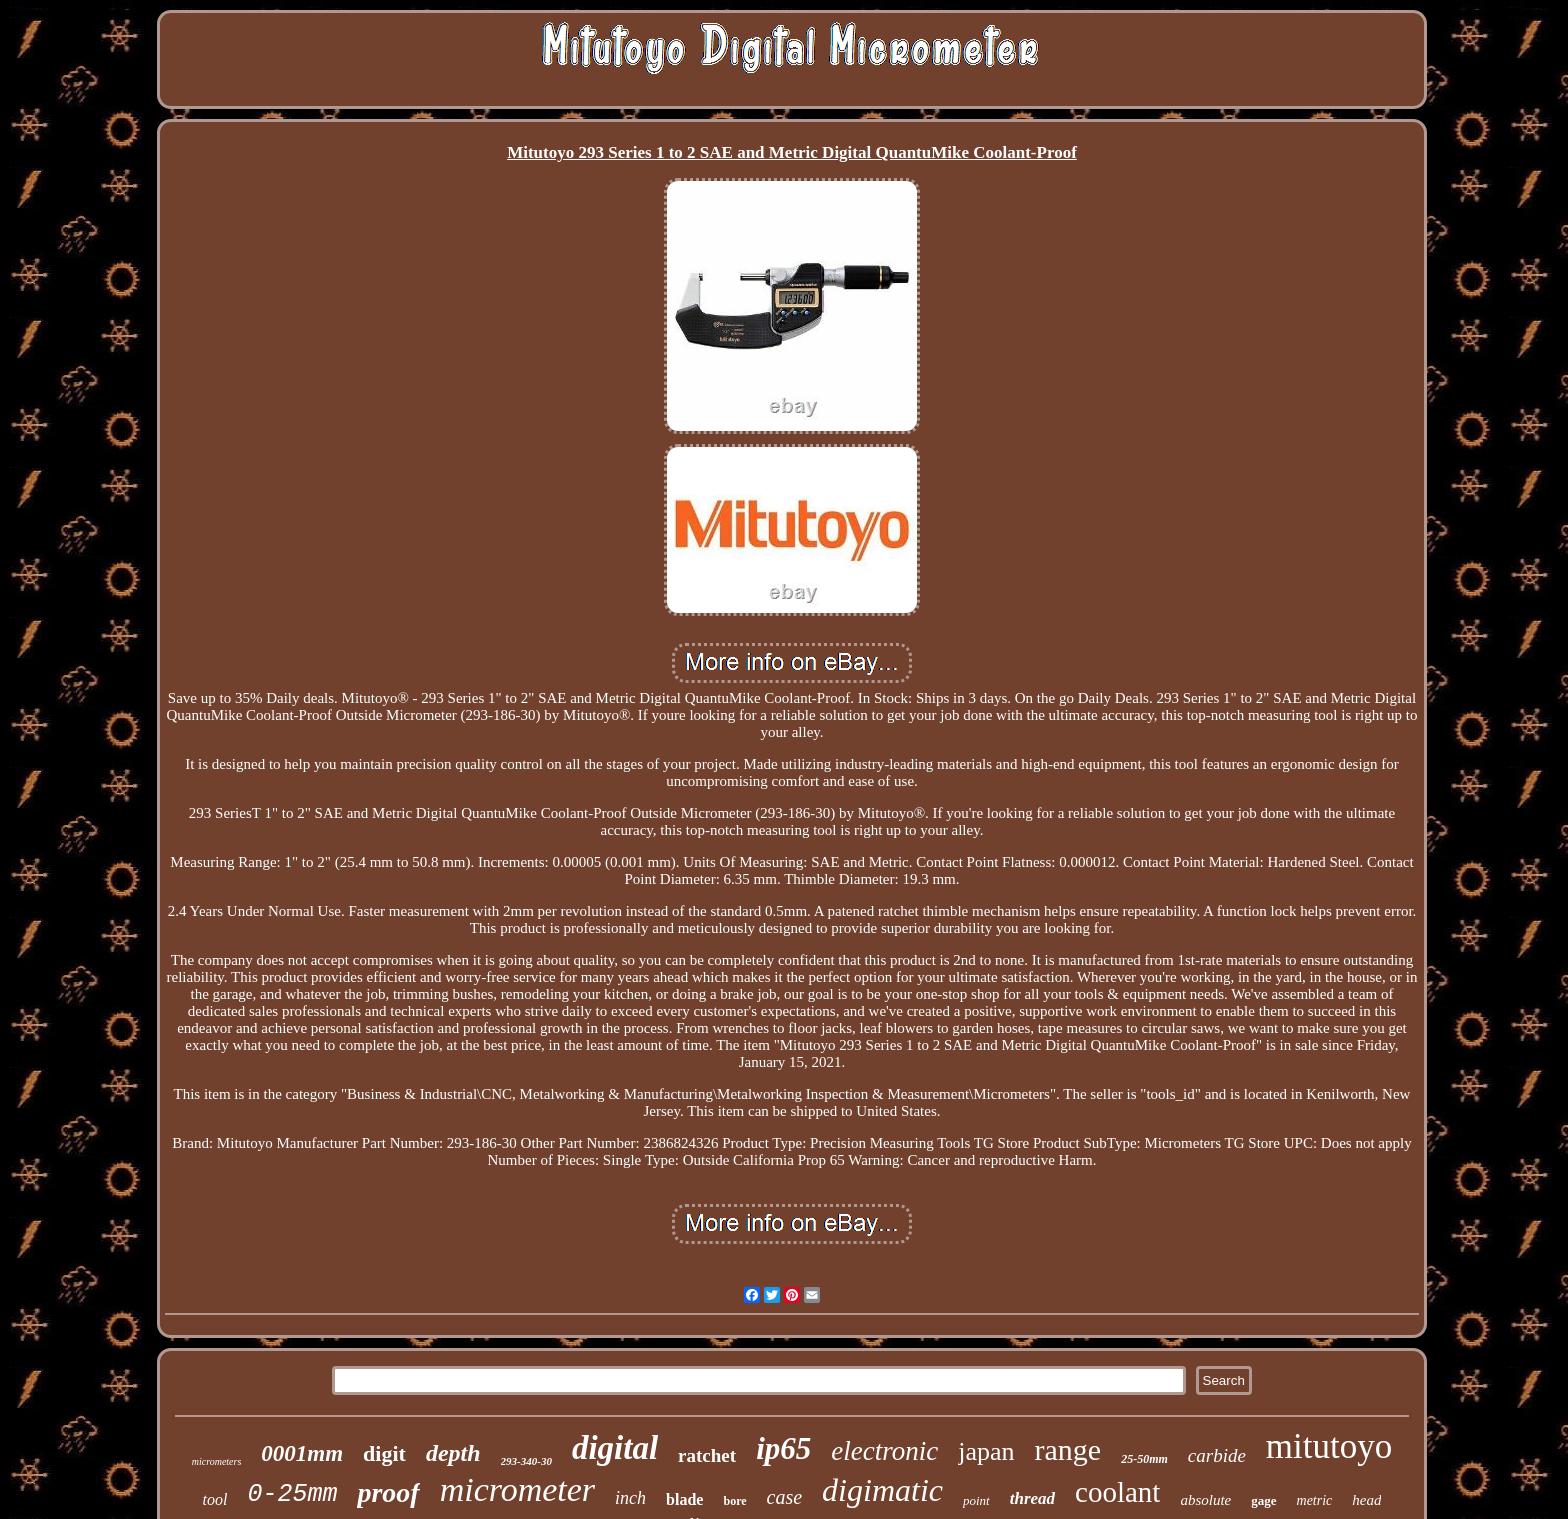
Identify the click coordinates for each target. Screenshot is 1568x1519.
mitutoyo (1329, 1446)
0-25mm (292, 1494)
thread (1032, 1498)
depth (453, 1453)
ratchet (707, 1455)
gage (1263, 1500)
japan (986, 1451)
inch (630, 1498)
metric (1315, 1500)
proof (388, 1492)
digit (384, 1453)
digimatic (882, 1490)
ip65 (783, 1448)
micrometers (217, 1461)
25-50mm (1144, 1459)
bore (734, 1501)
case (785, 1497)
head (1366, 1500)
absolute (1205, 1500)
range (1068, 1449)
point (976, 1500)
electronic (884, 1451)
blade (684, 1499)
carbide (1217, 1455)
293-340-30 (526, 1461)
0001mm (302, 1453)
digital (615, 1448)
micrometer (517, 1489)
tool (214, 1499)
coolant (1117, 1492)
